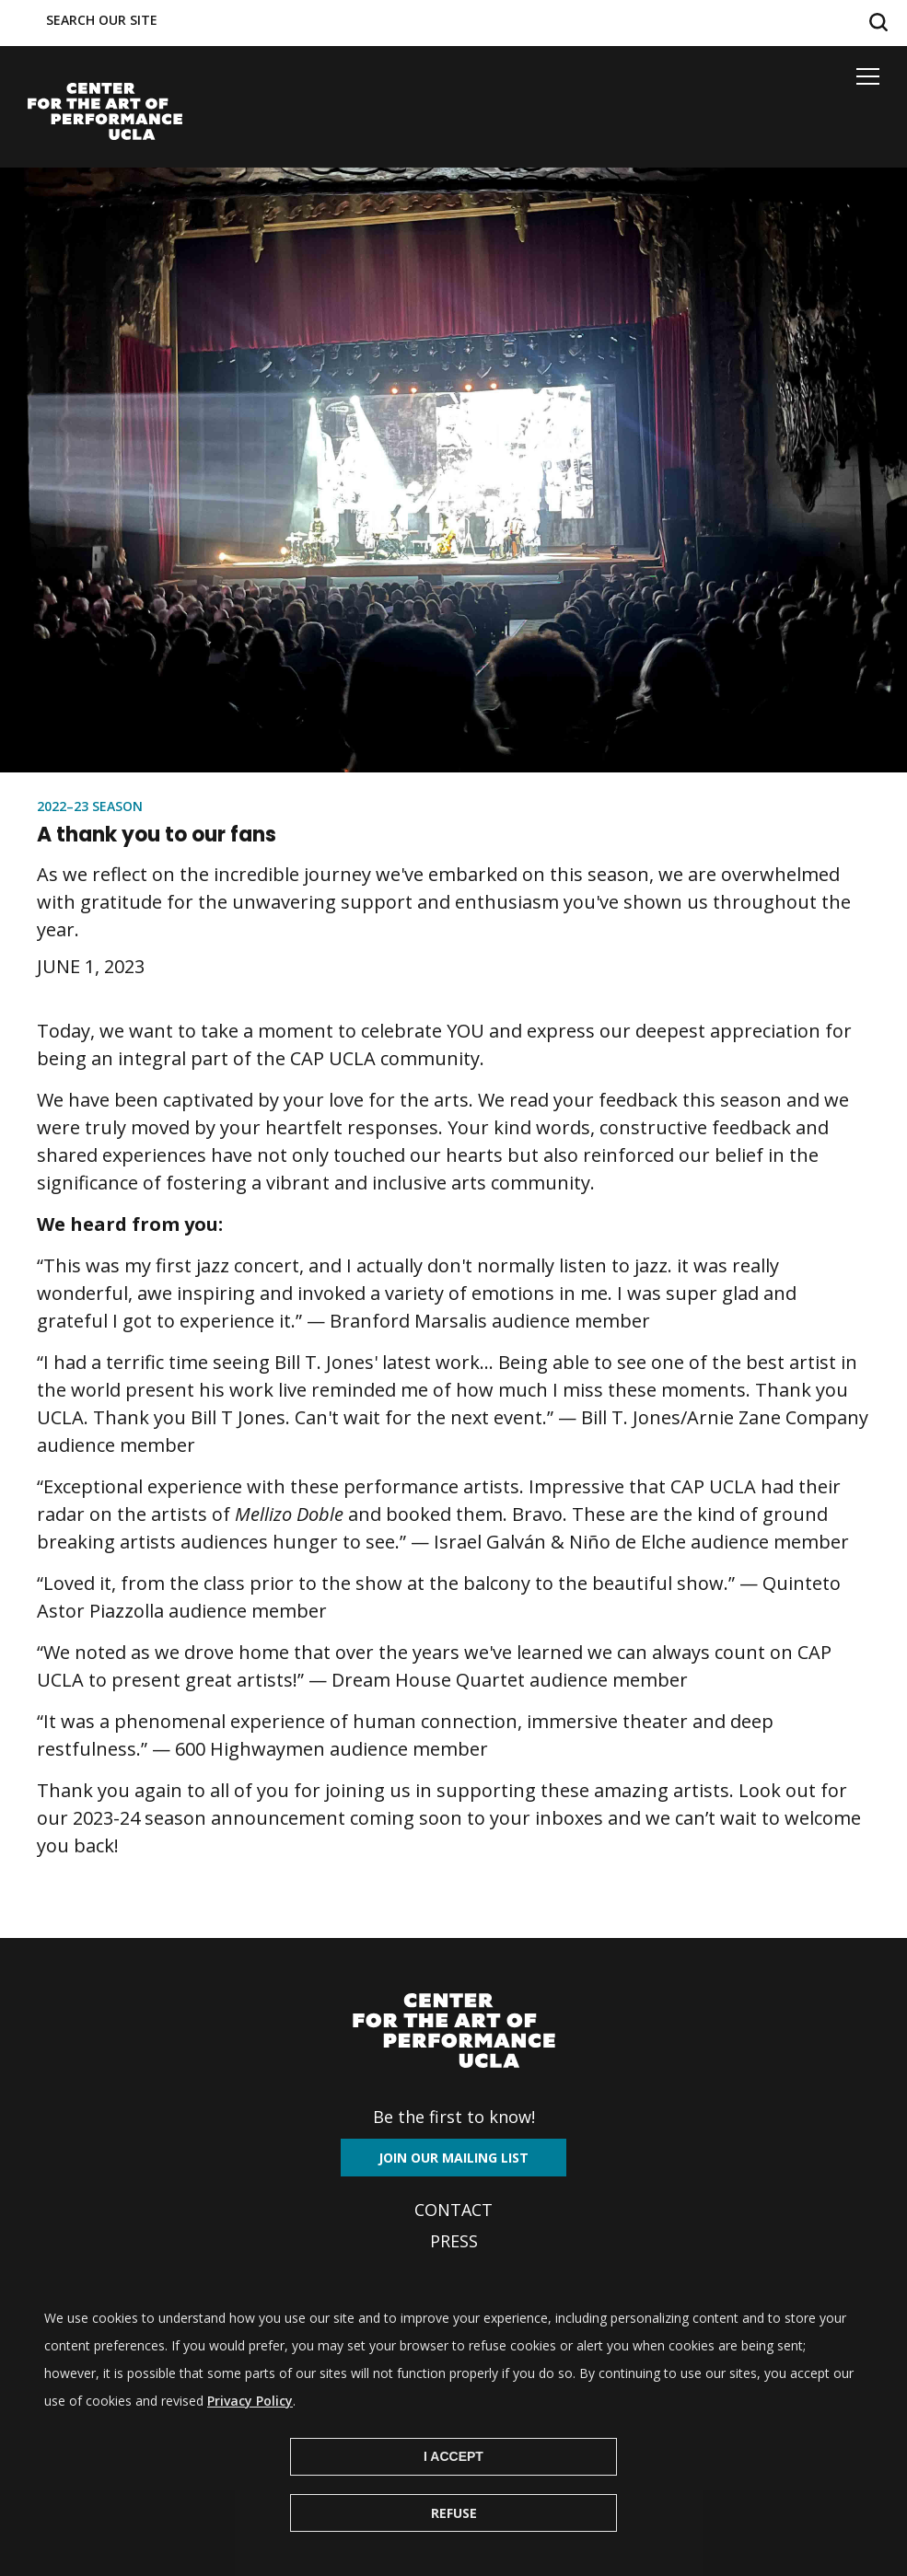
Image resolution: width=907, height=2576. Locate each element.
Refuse (454, 2542)
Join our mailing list (453, 2157)
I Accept (453, 2485)
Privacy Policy (250, 2430)
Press (454, 2241)
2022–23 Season (90, 806)
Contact (453, 2210)
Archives (454, 2272)
